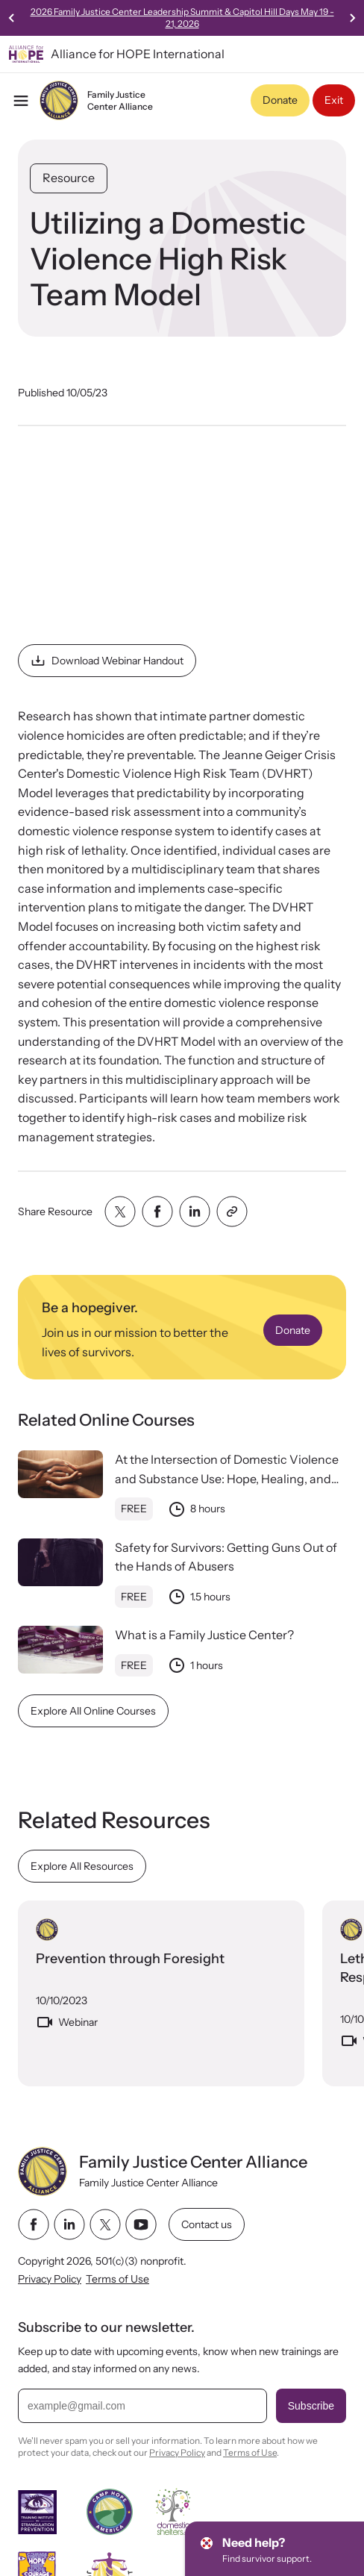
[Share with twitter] (120, 1211)
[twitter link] (105, 2224)
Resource (69, 177)
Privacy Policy (49, 2279)
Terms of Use (117, 2279)
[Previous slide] (12, 18)
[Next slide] (352, 18)
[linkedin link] (69, 2224)
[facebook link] (33, 2224)
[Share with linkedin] (194, 1211)
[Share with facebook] (157, 1211)
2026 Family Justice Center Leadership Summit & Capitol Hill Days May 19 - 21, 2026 (182, 17)
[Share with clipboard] (232, 1211)
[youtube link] (141, 2224)
